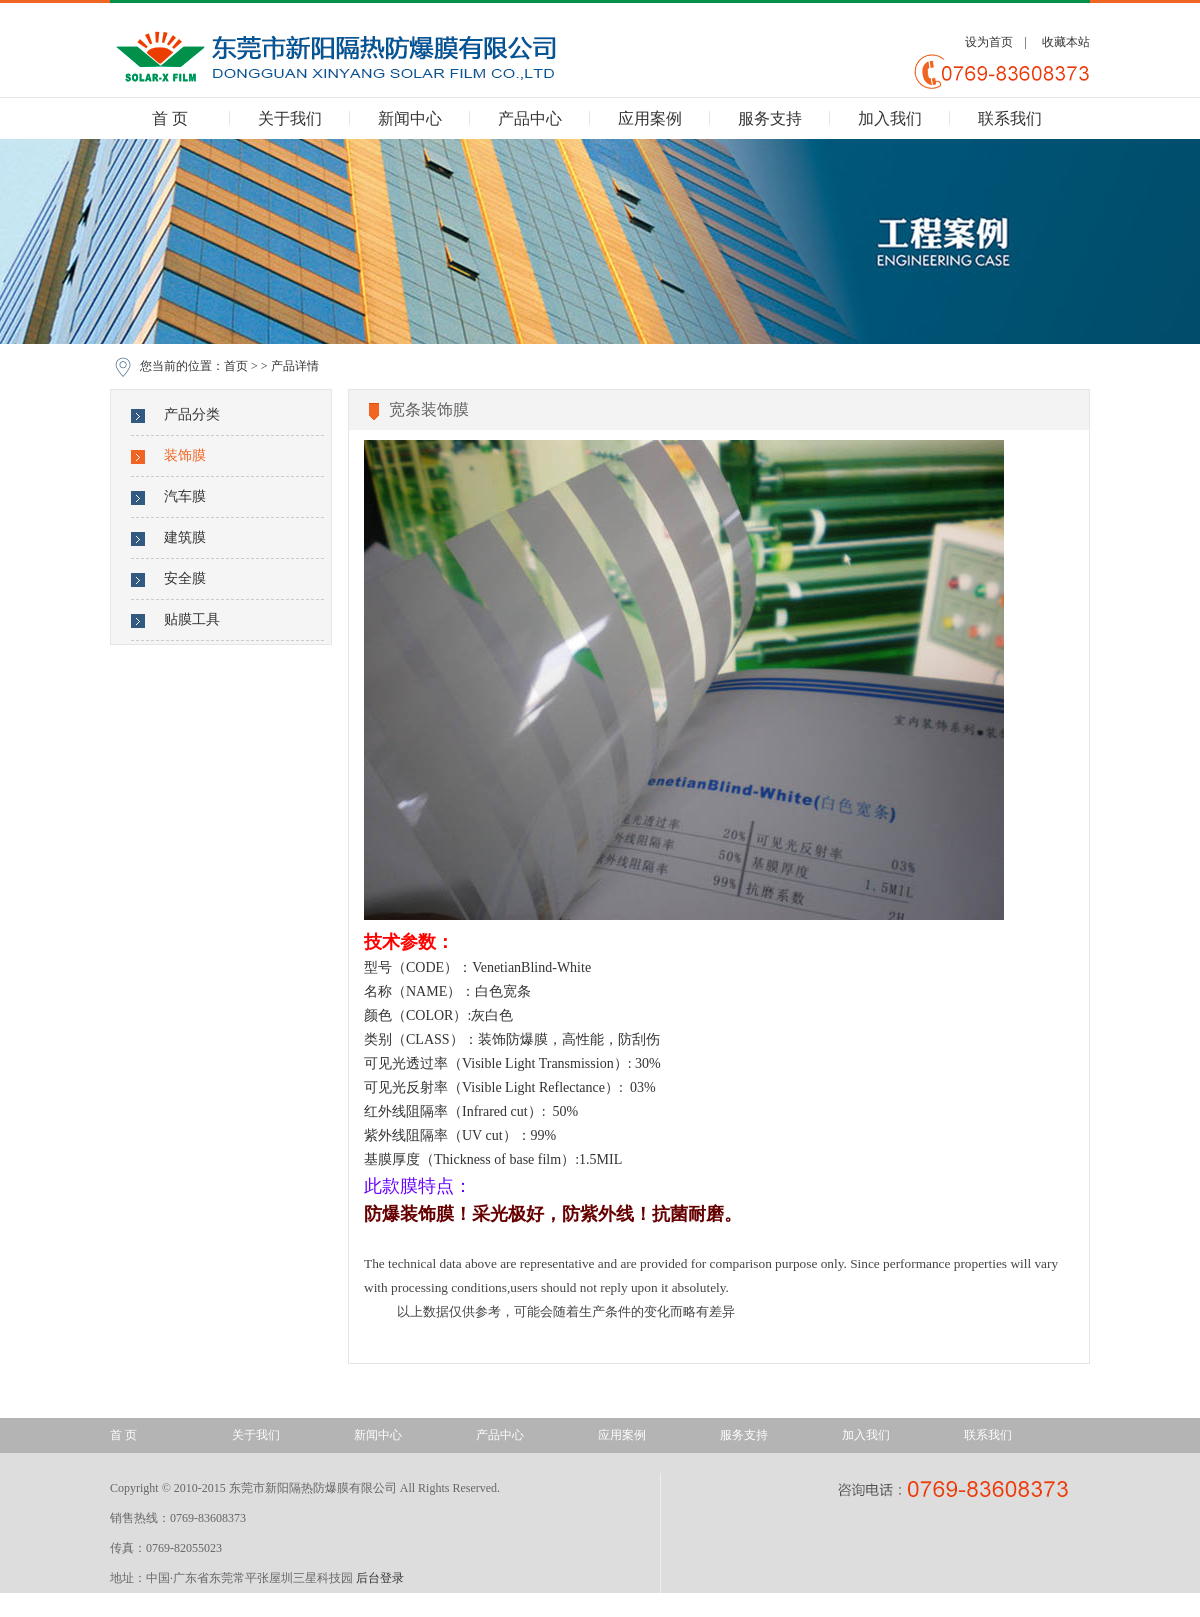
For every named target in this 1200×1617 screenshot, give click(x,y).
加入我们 (890, 118)
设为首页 (989, 42)
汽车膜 (185, 496)
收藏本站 (1066, 42)
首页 (236, 366)
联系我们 (1010, 118)
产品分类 (192, 414)
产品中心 (530, 118)
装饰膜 (185, 455)
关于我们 (290, 118)
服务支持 (770, 118)
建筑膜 (185, 537)
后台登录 (380, 1578)
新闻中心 (410, 118)
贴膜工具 (192, 619)
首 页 (170, 118)
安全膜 (185, 578)
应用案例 (650, 118)
